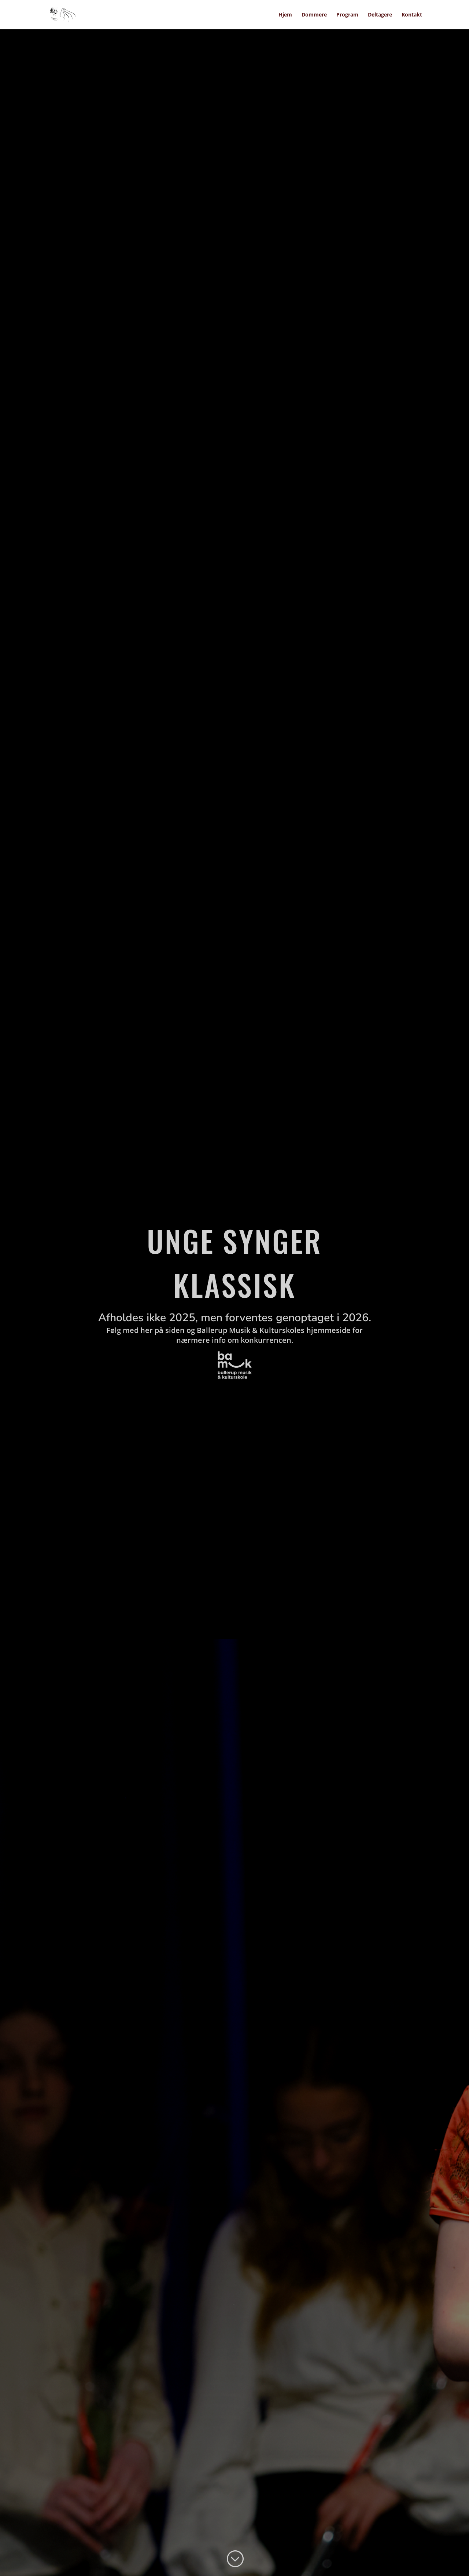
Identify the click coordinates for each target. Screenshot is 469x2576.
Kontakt (412, 15)
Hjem (285, 15)
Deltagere (380, 15)
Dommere (314, 15)
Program (347, 15)
